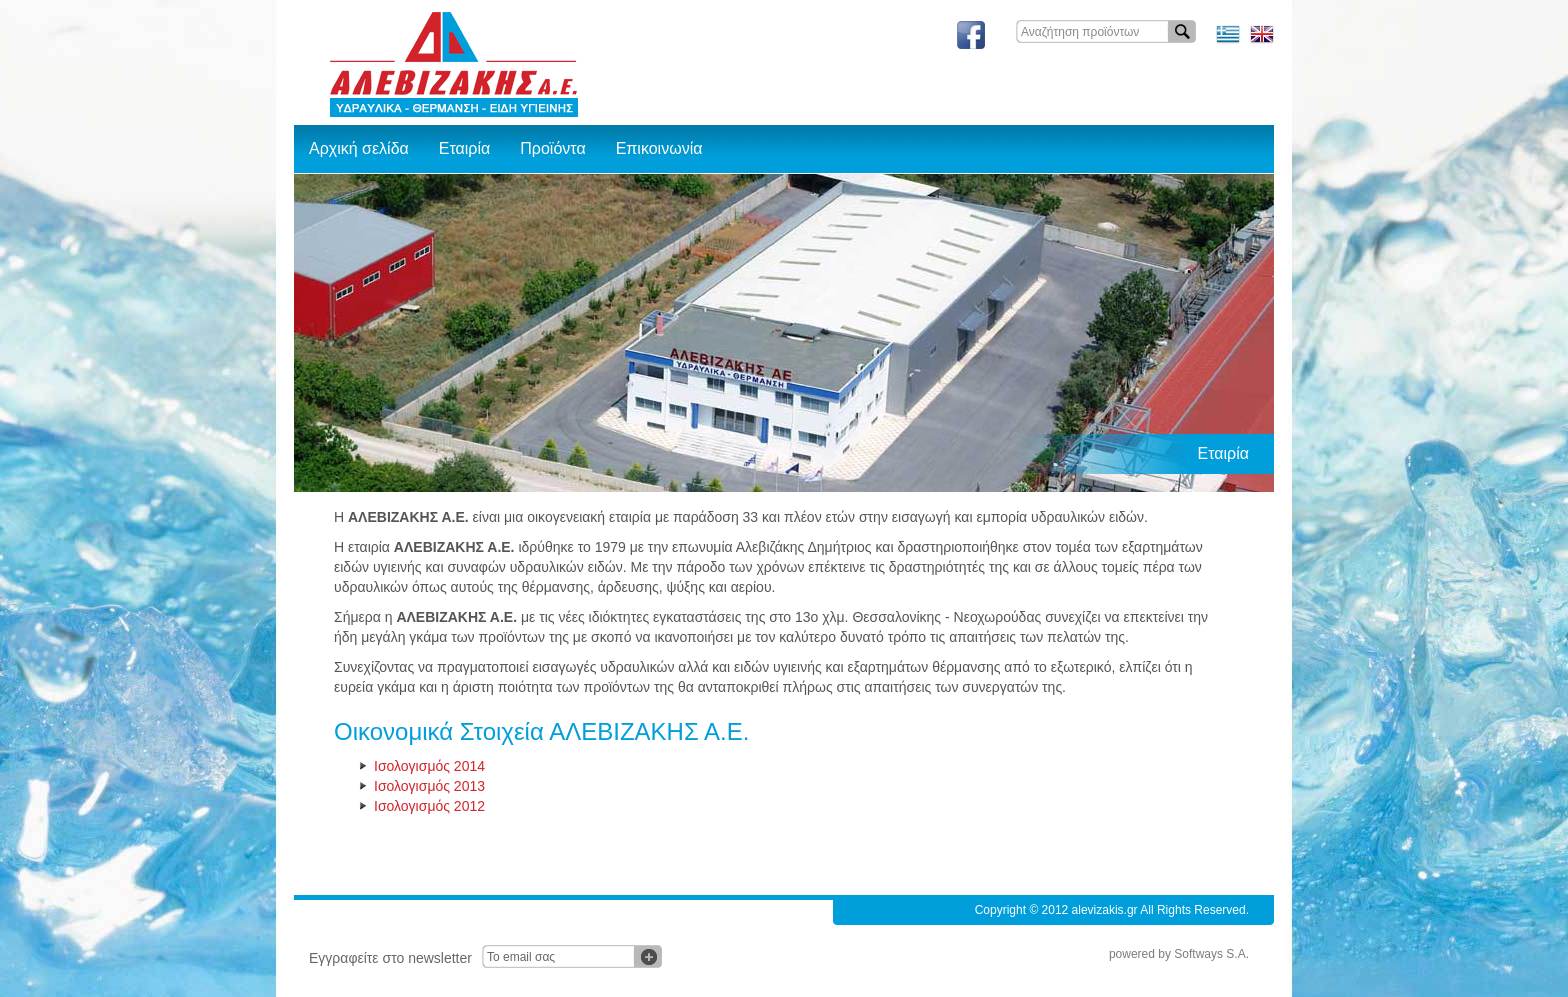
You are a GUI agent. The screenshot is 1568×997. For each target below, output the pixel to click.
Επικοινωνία (659, 148)
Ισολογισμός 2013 (429, 786)
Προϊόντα (552, 148)
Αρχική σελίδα (359, 148)
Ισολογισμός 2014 (429, 766)
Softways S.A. (1211, 954)
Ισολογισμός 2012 (429, 806)
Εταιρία (464, 148)
